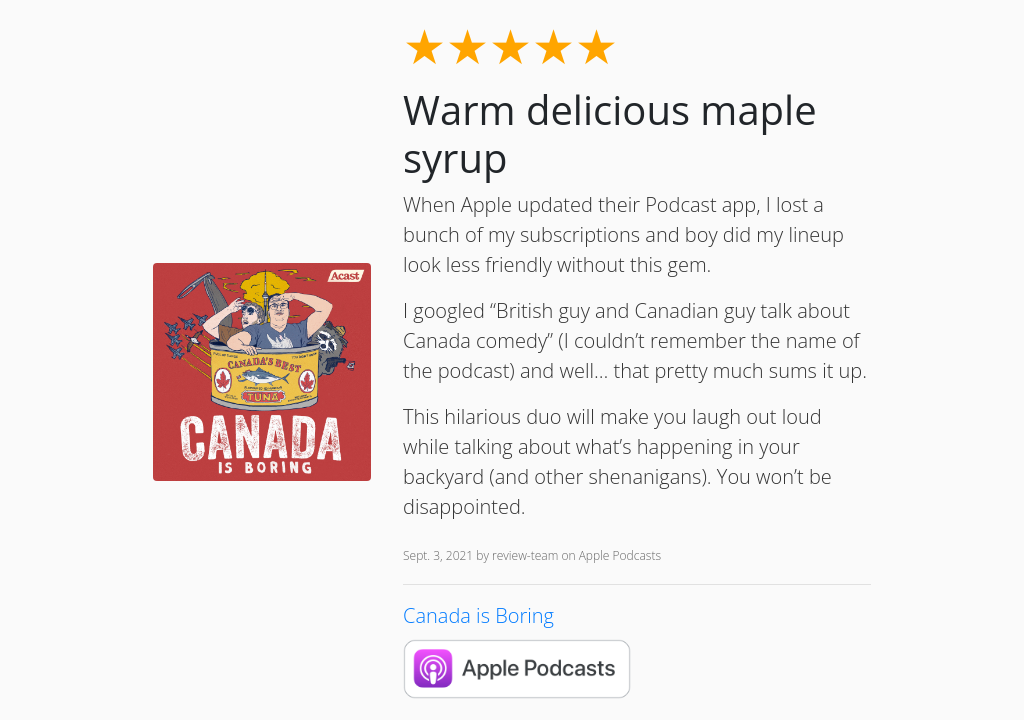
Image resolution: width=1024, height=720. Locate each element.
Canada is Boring (478, 615)
